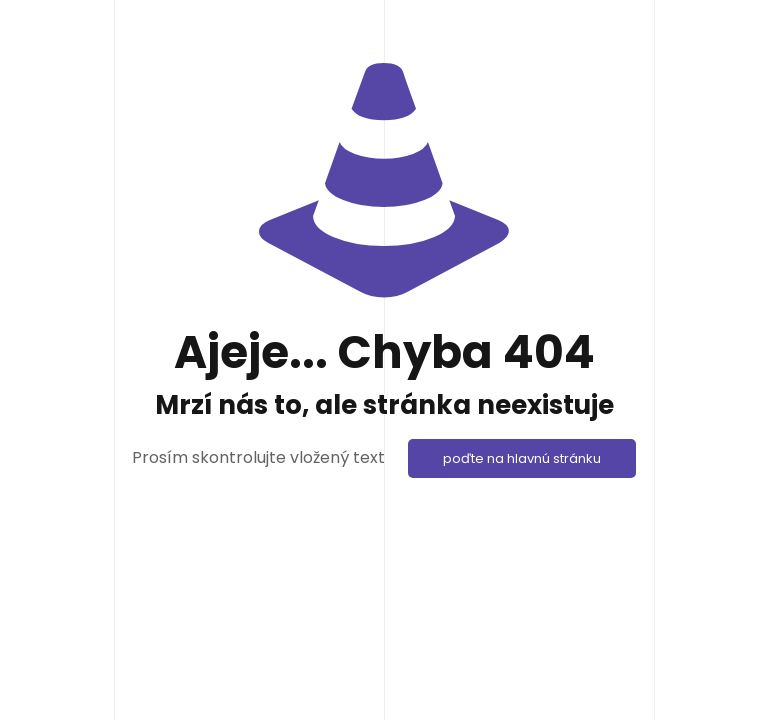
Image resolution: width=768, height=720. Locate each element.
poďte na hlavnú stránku (522, 458)
